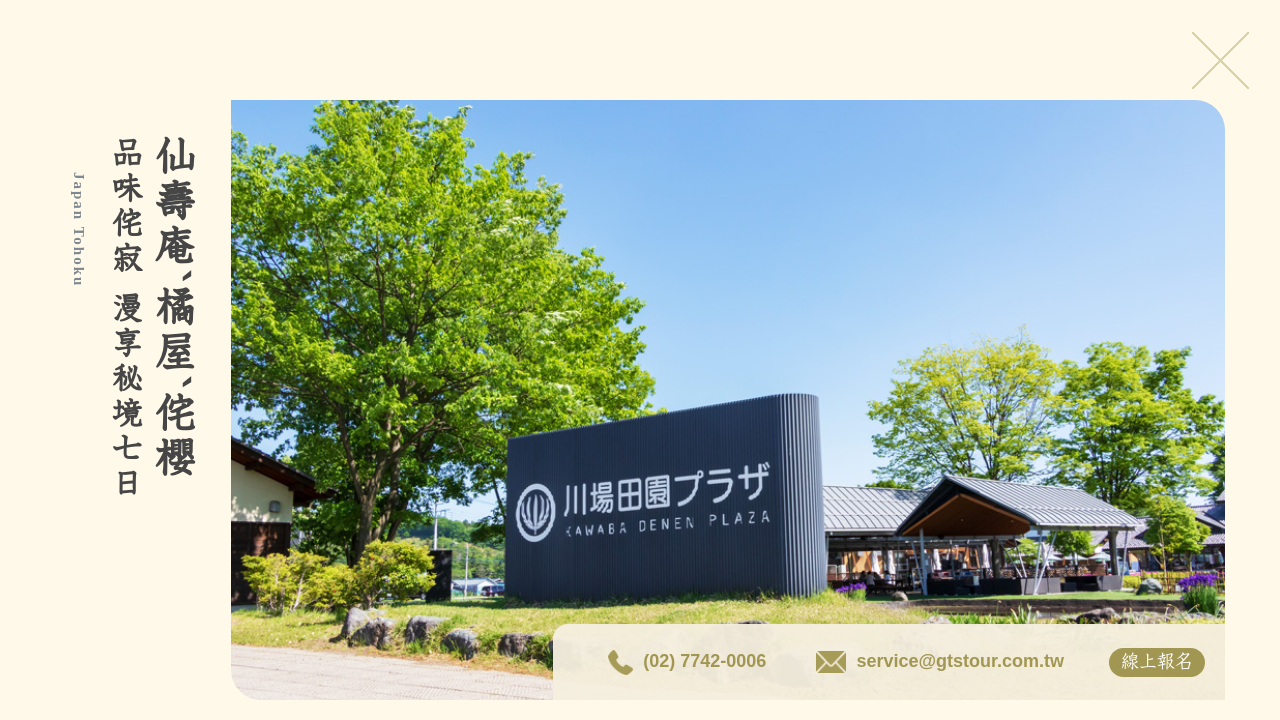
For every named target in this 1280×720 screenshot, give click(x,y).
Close (1220, 60)
